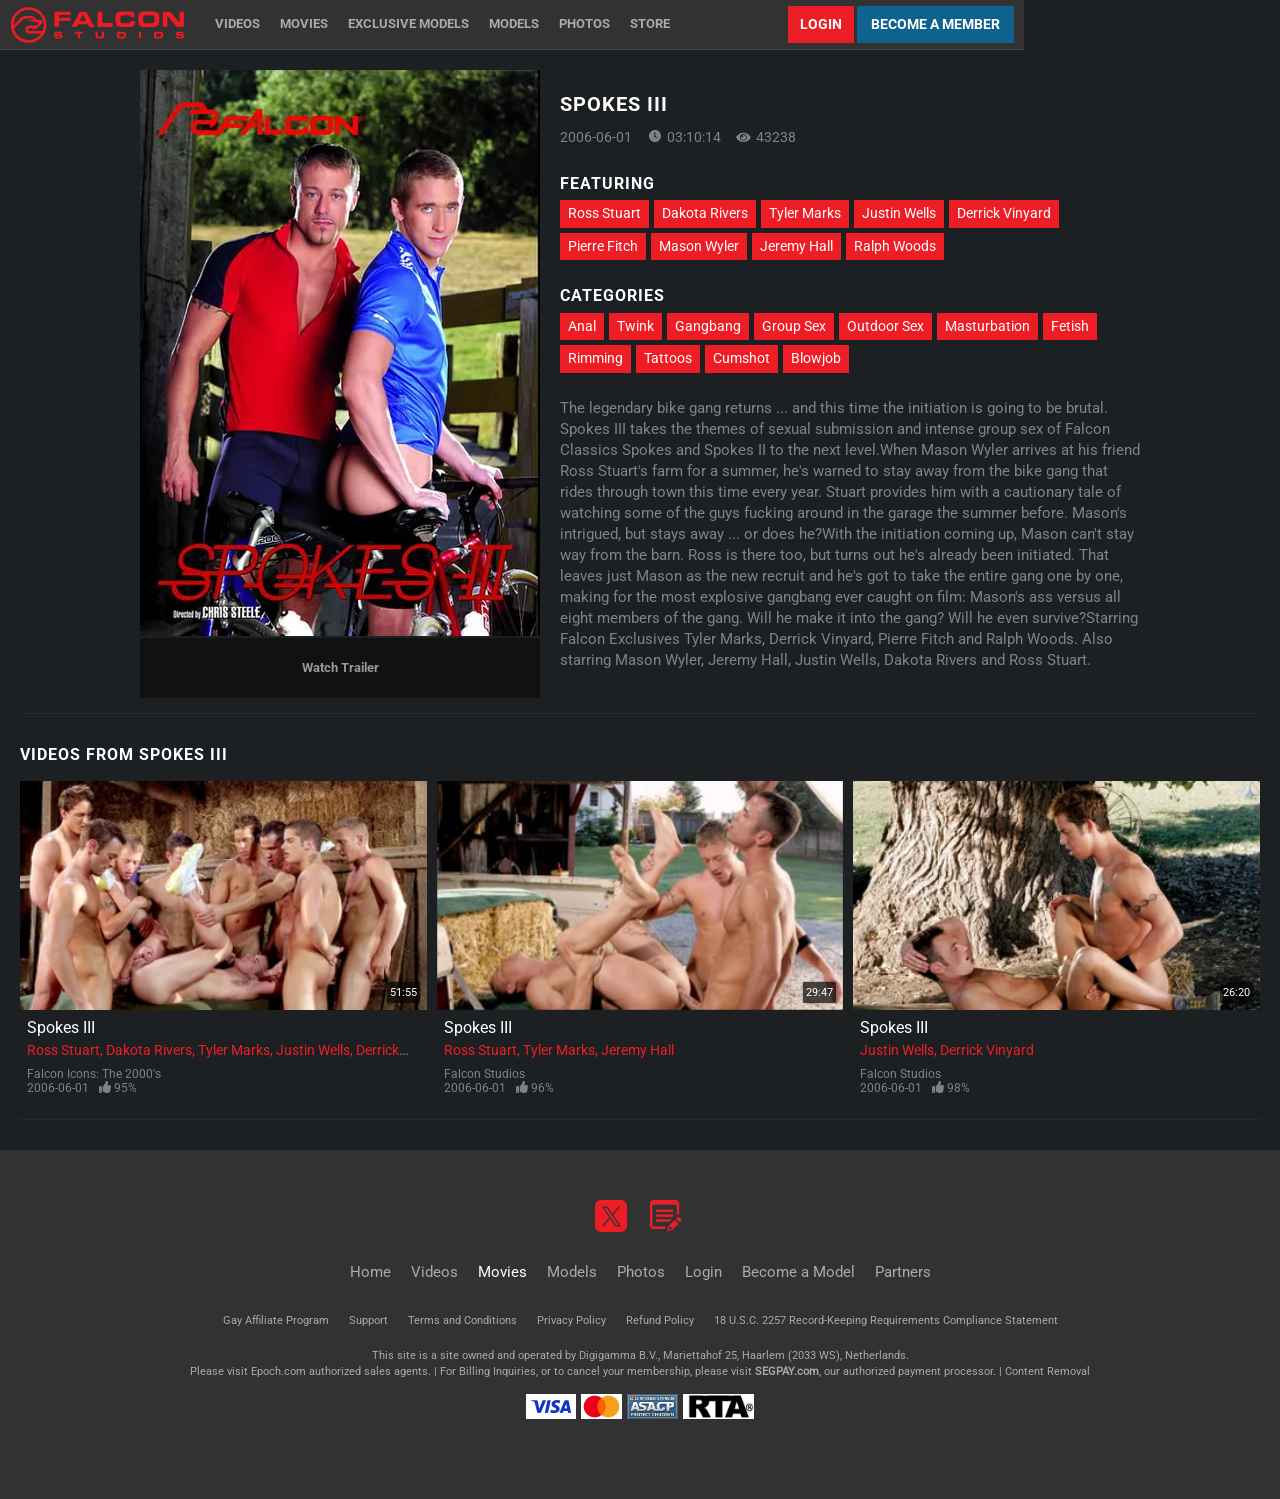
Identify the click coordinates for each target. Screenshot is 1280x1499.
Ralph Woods (895, 246)
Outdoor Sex (885, 326)
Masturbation (987, 326)
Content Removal (1047, 1371)
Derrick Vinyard (1004, 213)
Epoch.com (278, 1371)
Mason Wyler (699, 246)
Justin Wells (899, 213)
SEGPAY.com (787, 1371)
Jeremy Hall (796, 246)
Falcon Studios (484, 1074)
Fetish (1070, 326)
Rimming (595, 358)
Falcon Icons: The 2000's (94, 1074)
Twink (635, 326)
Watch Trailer (340, 667)
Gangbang (708, 326)
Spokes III (61, 1027)
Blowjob (816, 358)
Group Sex (794, 326)
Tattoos (668, 358)
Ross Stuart (604, 213)
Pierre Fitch (603, 246)
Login (821, 24)
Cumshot (741, 358)
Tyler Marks (805, 213)
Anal (582, 326)
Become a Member (935, 24)
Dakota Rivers (705, 213)
